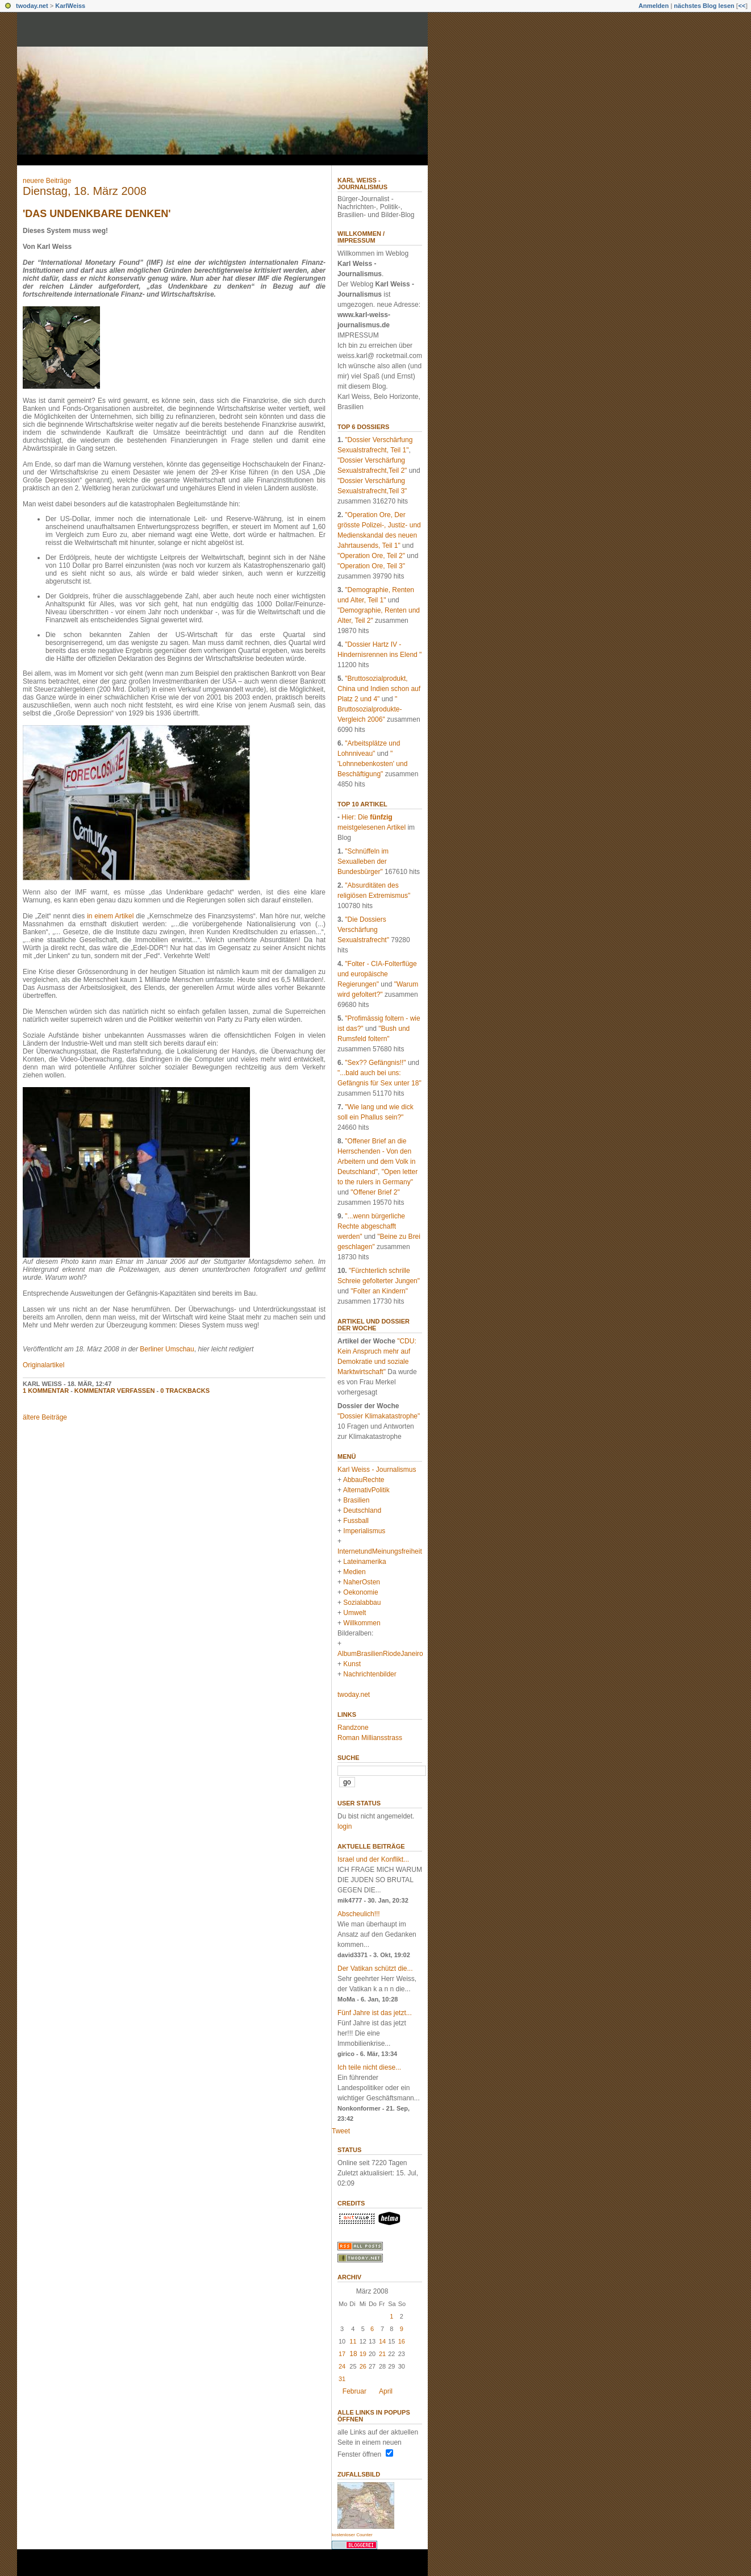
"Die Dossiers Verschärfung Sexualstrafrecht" (363, 929)
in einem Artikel (110, 916)
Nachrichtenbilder (369, 1674)
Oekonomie (360, 1592)
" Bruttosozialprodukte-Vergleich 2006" (369, 709)
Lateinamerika (364, 1562)
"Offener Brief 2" (375, 1192)
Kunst (352, 1664)
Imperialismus (364, 1531)
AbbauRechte (364, 1480)
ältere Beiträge (45, 1417)
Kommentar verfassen (114, 1390)
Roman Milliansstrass (369, 1738)
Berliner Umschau (167, 1349)
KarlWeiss (70, 5)
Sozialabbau (362, 1603)
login (344, 1826)
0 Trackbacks (185, 1390)
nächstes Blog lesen (704, 5)
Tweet (341, 2131)
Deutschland (362, 1510)
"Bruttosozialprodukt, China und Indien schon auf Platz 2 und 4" (378, 689)
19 (363, 2353)
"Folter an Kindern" (379, 1291)
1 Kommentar (46, 1390)
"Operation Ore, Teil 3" (371, 566)
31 (342, 2378)
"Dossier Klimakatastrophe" (378, 1416)
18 (353, 2354)
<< (741, 5)
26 (363, 2366)
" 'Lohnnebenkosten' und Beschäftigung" (372, 764)
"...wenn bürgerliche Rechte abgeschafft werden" (371, 1226)
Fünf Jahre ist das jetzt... (374, 2013)
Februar (354, 2391)
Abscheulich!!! (358, 1914)
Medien (354, 1572)
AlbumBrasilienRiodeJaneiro (380, 1654)
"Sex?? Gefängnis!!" (375, 1063)
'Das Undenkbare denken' (97, 213)
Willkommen (361, 1623)
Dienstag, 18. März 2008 (85, 191)
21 (382, 2353)
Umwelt (354, 1613)
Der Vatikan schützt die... (375, 1968)
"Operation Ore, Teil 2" (371, 556)
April (386, 2391)
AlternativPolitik (366, 1490)
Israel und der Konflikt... (373, 1859)
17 (342, 2353)
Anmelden (654, 5)
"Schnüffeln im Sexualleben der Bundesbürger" (363, 861)
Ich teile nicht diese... (369, 2067)
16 (401, 2341)
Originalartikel (43, 1365)
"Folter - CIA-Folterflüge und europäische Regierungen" (377, 974)
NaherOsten (361, 1582)
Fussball (356, 1521)
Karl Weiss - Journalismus (362, 183)
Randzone (353, 1728)
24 (342, 2366)
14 (382, 2341)
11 (352, 2341)
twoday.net (32, 5)
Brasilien (356, 1500)
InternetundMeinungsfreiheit (379, 1551)
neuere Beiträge (47, 181)
